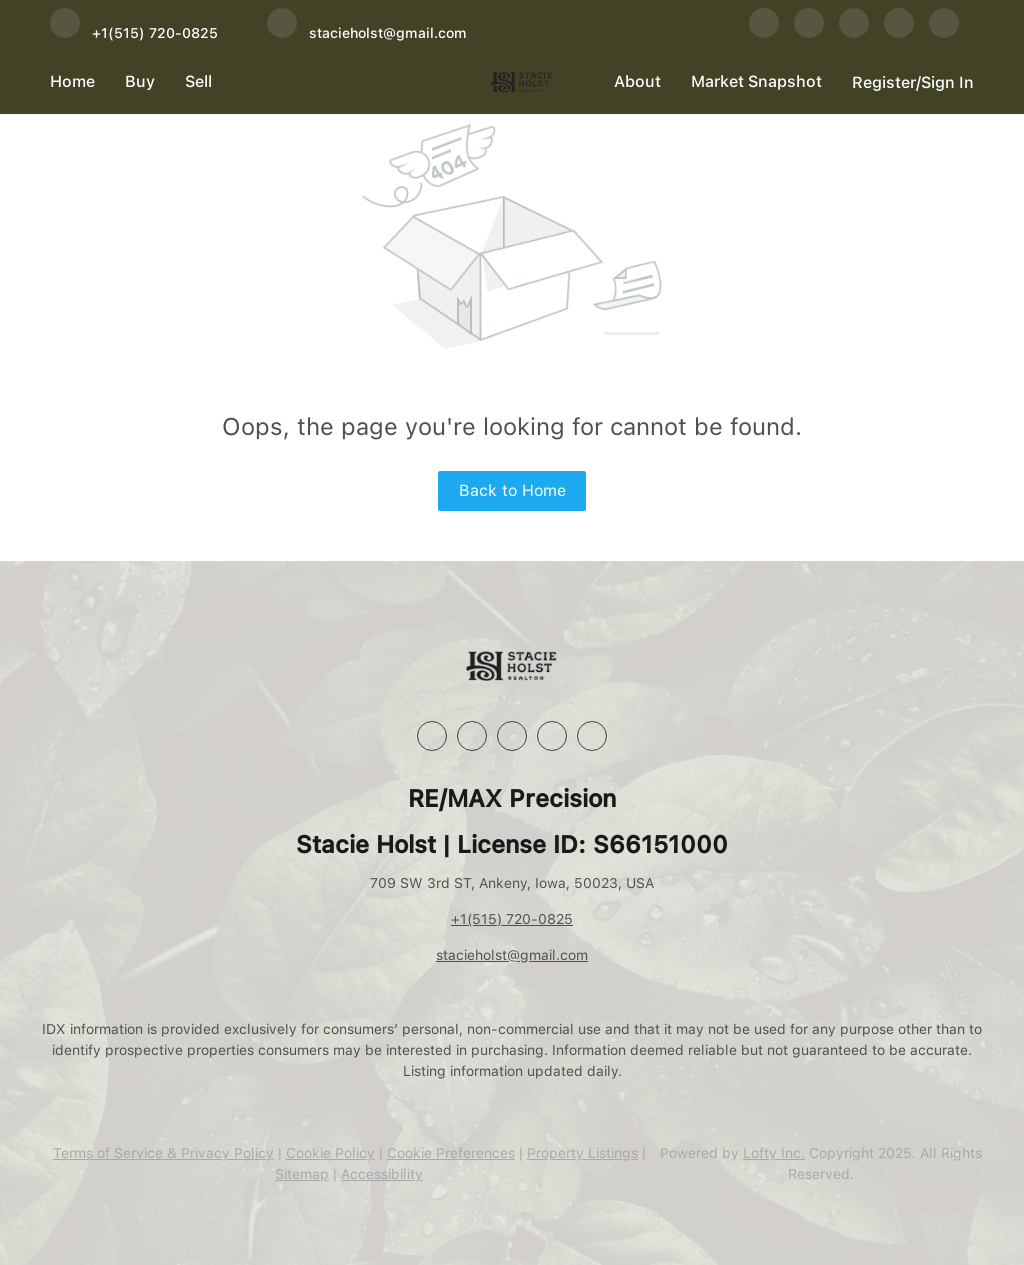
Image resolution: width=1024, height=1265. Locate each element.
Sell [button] (198, 81)
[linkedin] (809, 32)
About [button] (637, 81)
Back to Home (512, 490)
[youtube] (899, 32)
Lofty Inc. (774, 1153)
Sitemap (302, 1174)
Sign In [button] (947, 82)
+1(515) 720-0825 (512, 919)
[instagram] (854, 32)
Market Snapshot (756, 81)
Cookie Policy (330, 1153)
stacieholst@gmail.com (512, 955)
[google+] (944, 32)
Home (72, 81)
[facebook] (764, 32)
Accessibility (382, 1174)
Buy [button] (140, 81)
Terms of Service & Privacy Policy (163, 1153)
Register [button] (884, 82)
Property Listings (582, 1153)
